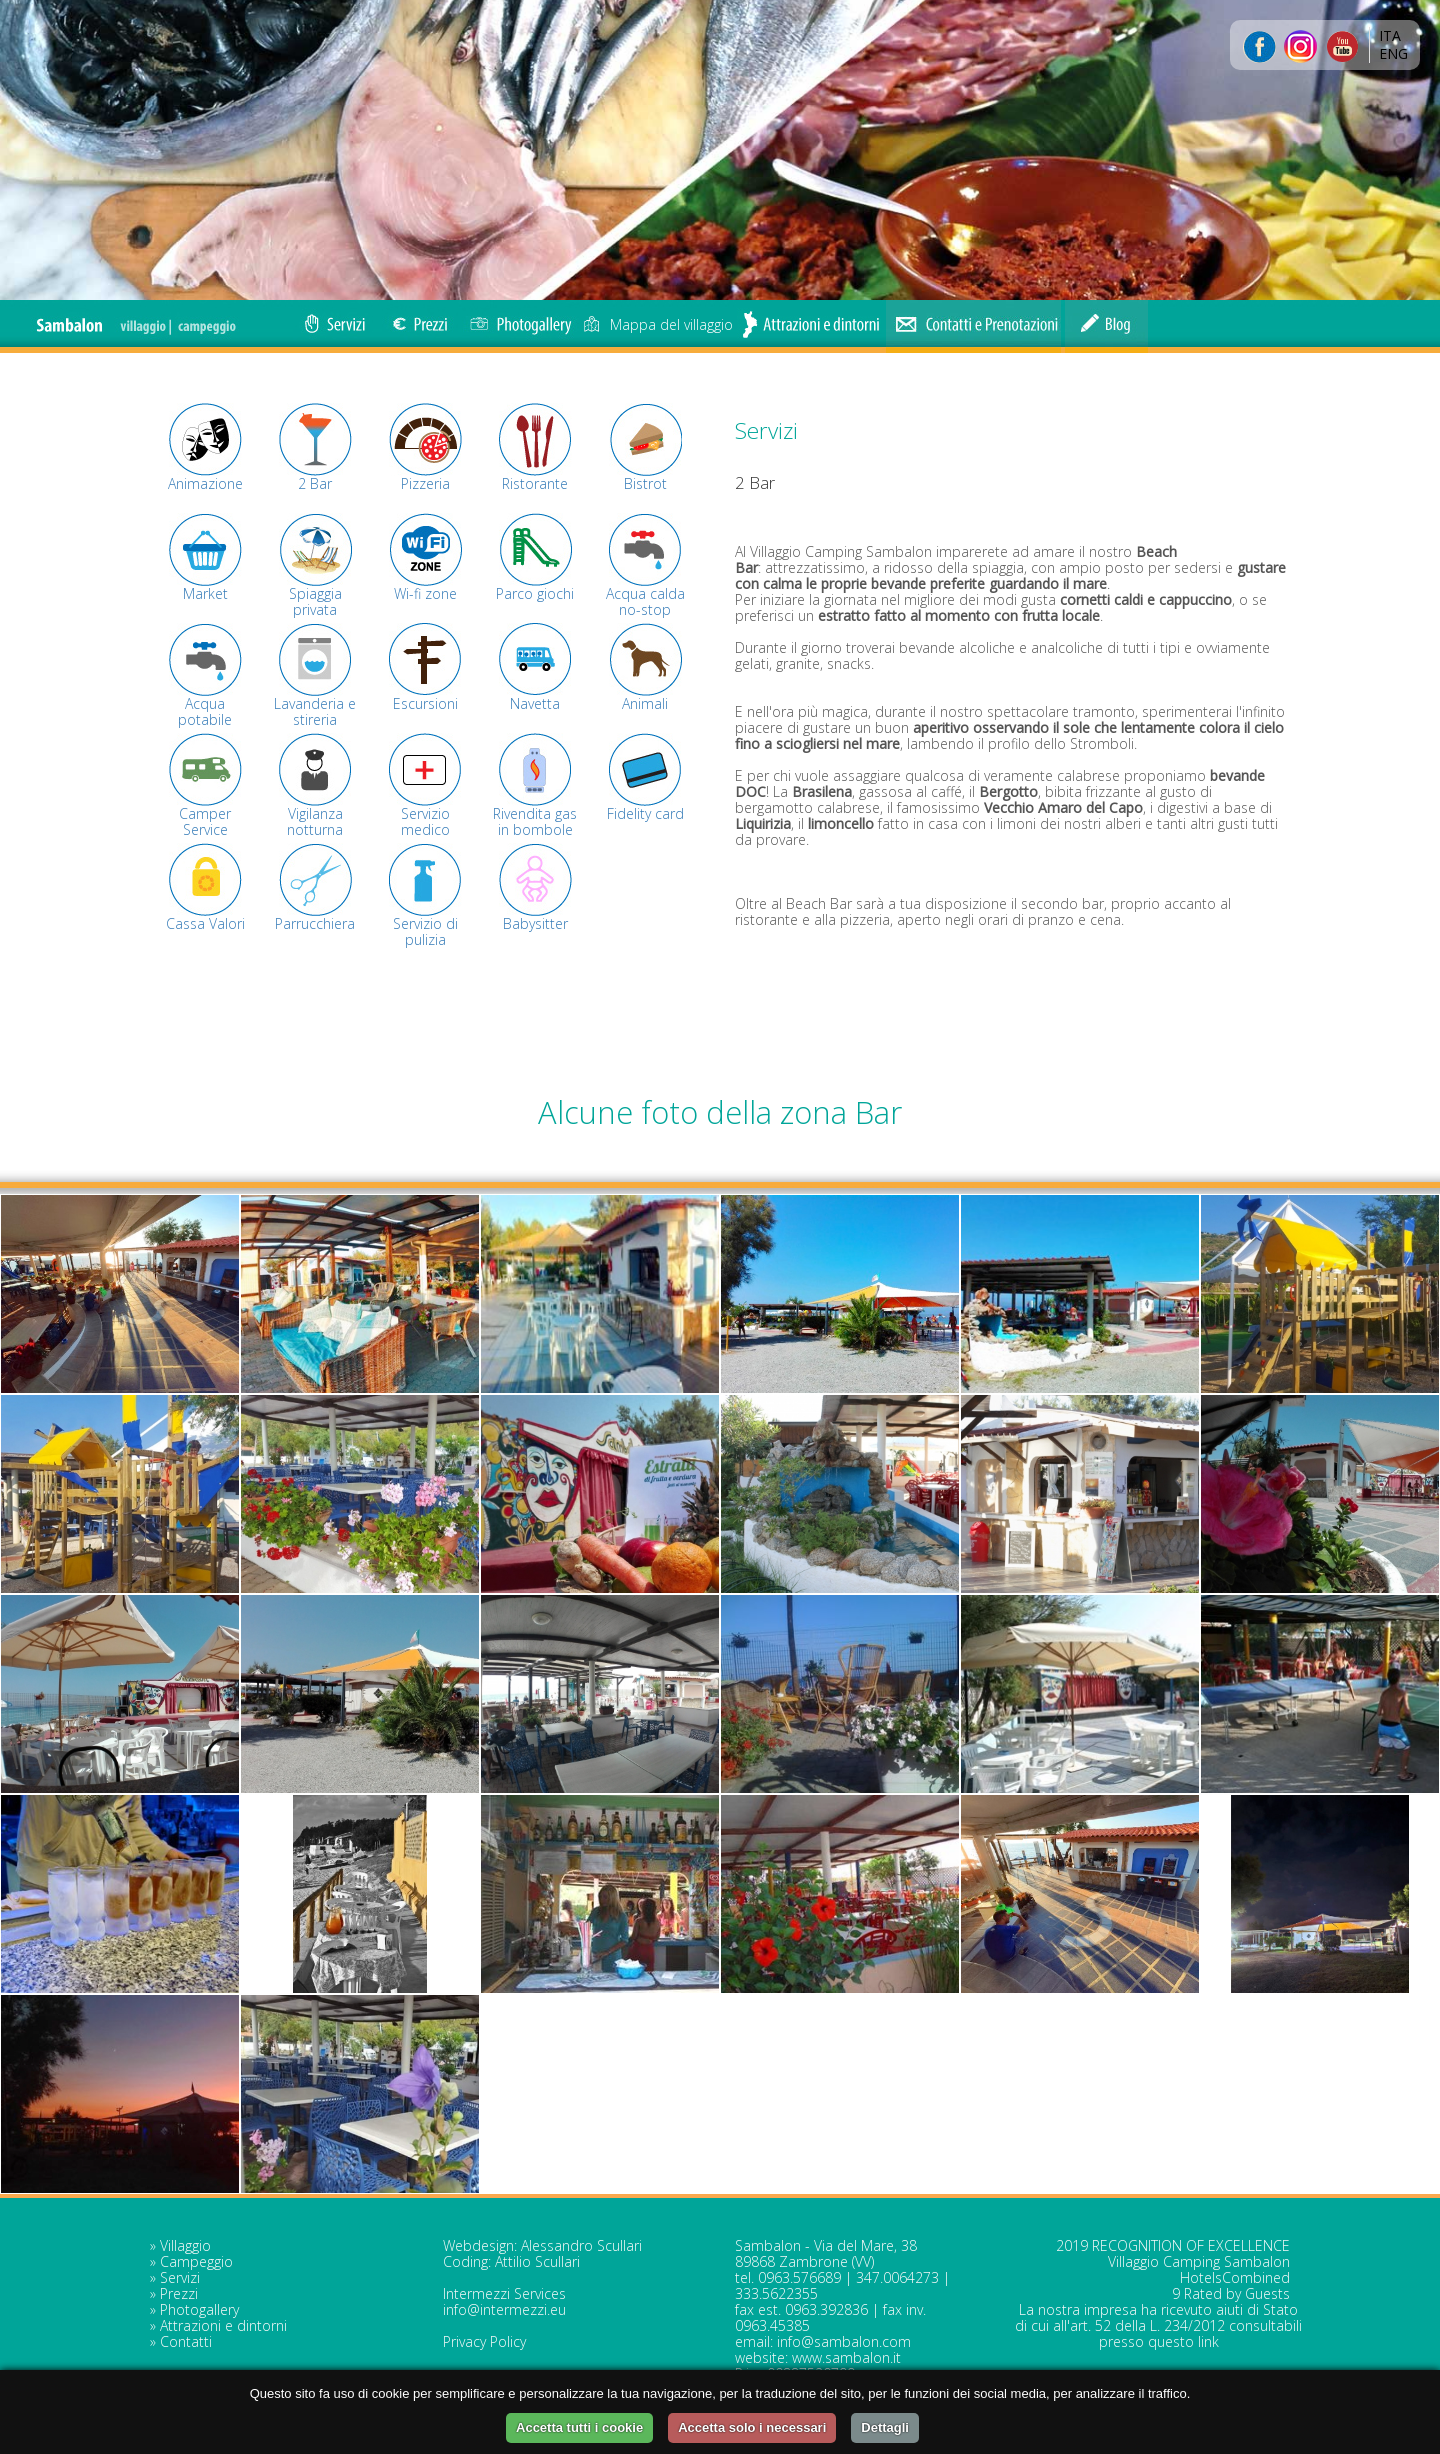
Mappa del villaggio (658, 324)
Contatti (186, 2341)
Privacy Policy (484, 2341)
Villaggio (185, 2245)
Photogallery (199, 2309)
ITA (1390, 35)
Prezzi (179, 2293)
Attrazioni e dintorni (223, 2325)
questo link (1183, 2341)
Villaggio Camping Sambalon (1199, 2261)
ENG (1393, 53)
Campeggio (196, 2261)
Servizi (180, 2277)
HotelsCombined (1235, 2277)
